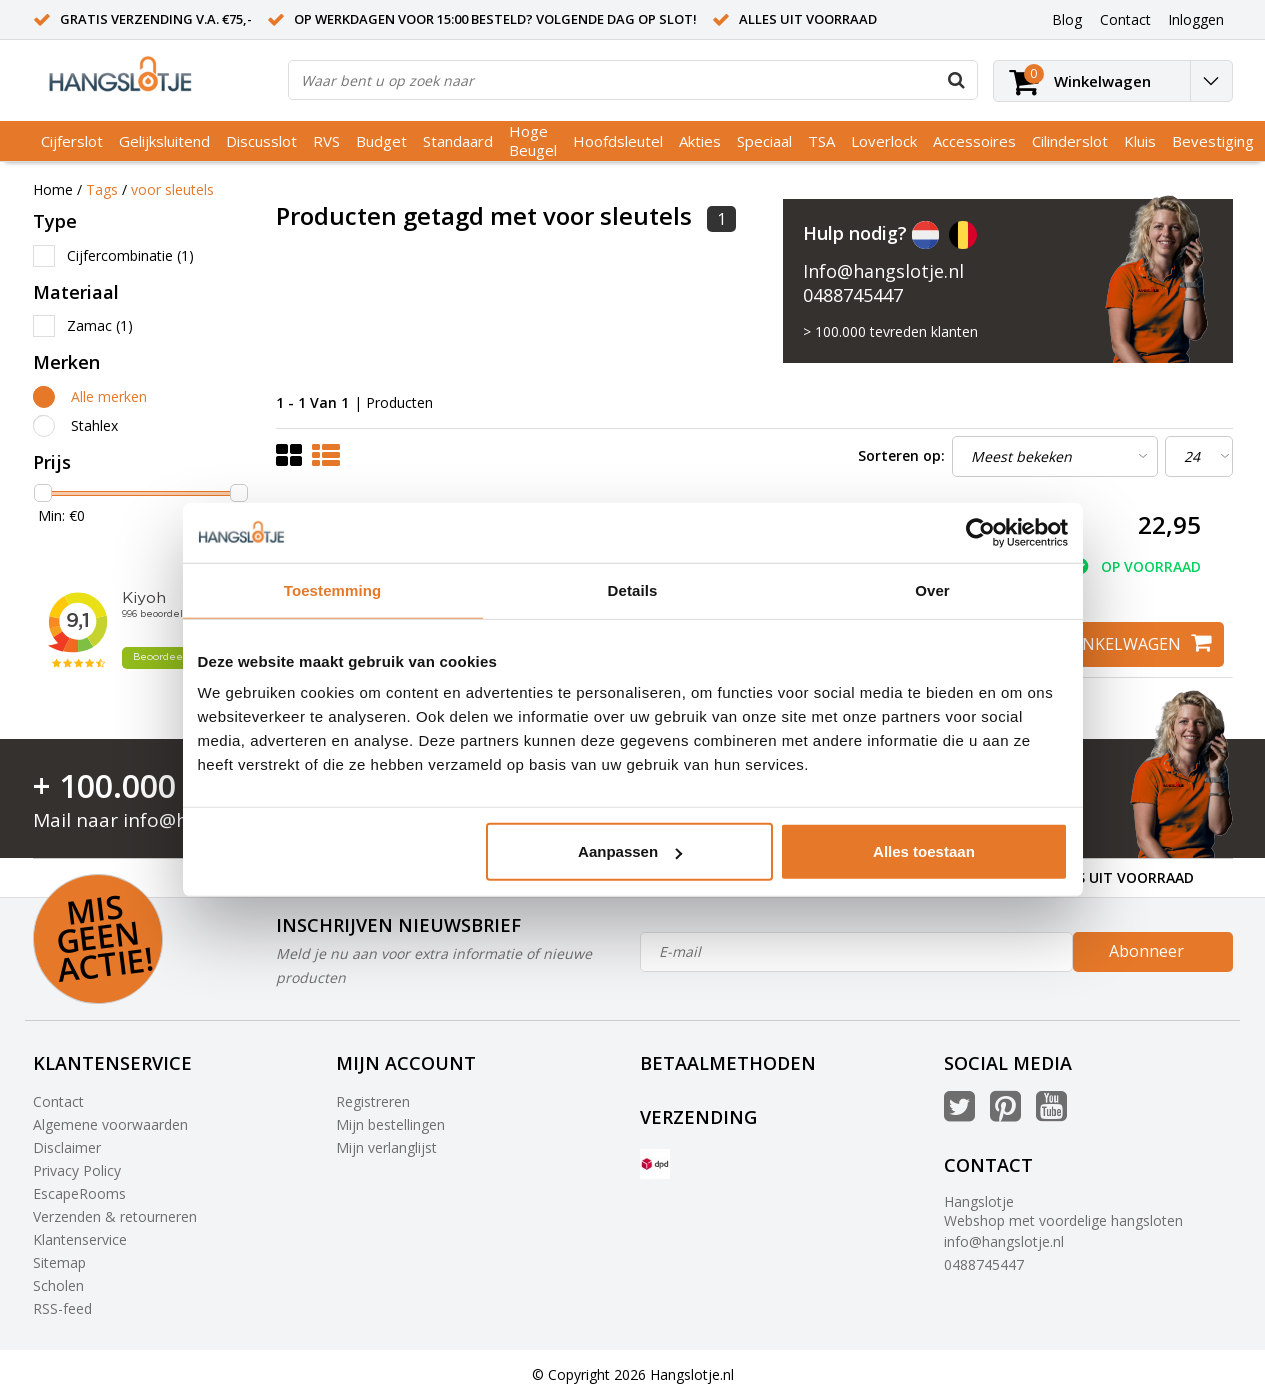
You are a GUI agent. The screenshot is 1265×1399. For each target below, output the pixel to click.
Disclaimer (67, 1147)
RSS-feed (62, 1308)
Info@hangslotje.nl (883, 271)
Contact (58, 1101)
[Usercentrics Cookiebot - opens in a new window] (980, 532)
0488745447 (853, 295)
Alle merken (109, 396)
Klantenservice (80, 1239)
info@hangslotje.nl (1004, 1241)
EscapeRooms (79, 1193)
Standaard (458, 141)
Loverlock (884, 141)
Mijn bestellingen (390, 1124)
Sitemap (59, 1262)
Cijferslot (72, 141)
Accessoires (974, 141)
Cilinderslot (1070, 141)
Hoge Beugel (533, 140)
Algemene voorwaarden (110, 1124)
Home (53, 189)
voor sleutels (172, 189)
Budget (381, 141)
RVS (326, 141)
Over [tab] (932, 589)
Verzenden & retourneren (115, 1216)
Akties (700, 141)
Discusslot (261, 141)
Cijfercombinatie (130, 255)
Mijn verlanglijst (386, 1147)
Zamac (100, 325)
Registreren (373, 1101)
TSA (821, 141)
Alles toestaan (924, 851)
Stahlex (94, 425)
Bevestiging (1213, 141)
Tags (102, 189)
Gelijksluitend (164, 141)
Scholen (58, 1285)
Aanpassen (630, 851)
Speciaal (764, 141)
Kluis (1140, 141)
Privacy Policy (77, 1170)
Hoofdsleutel (618, 141)
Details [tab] (633, 589)
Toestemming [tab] (333, 589)
